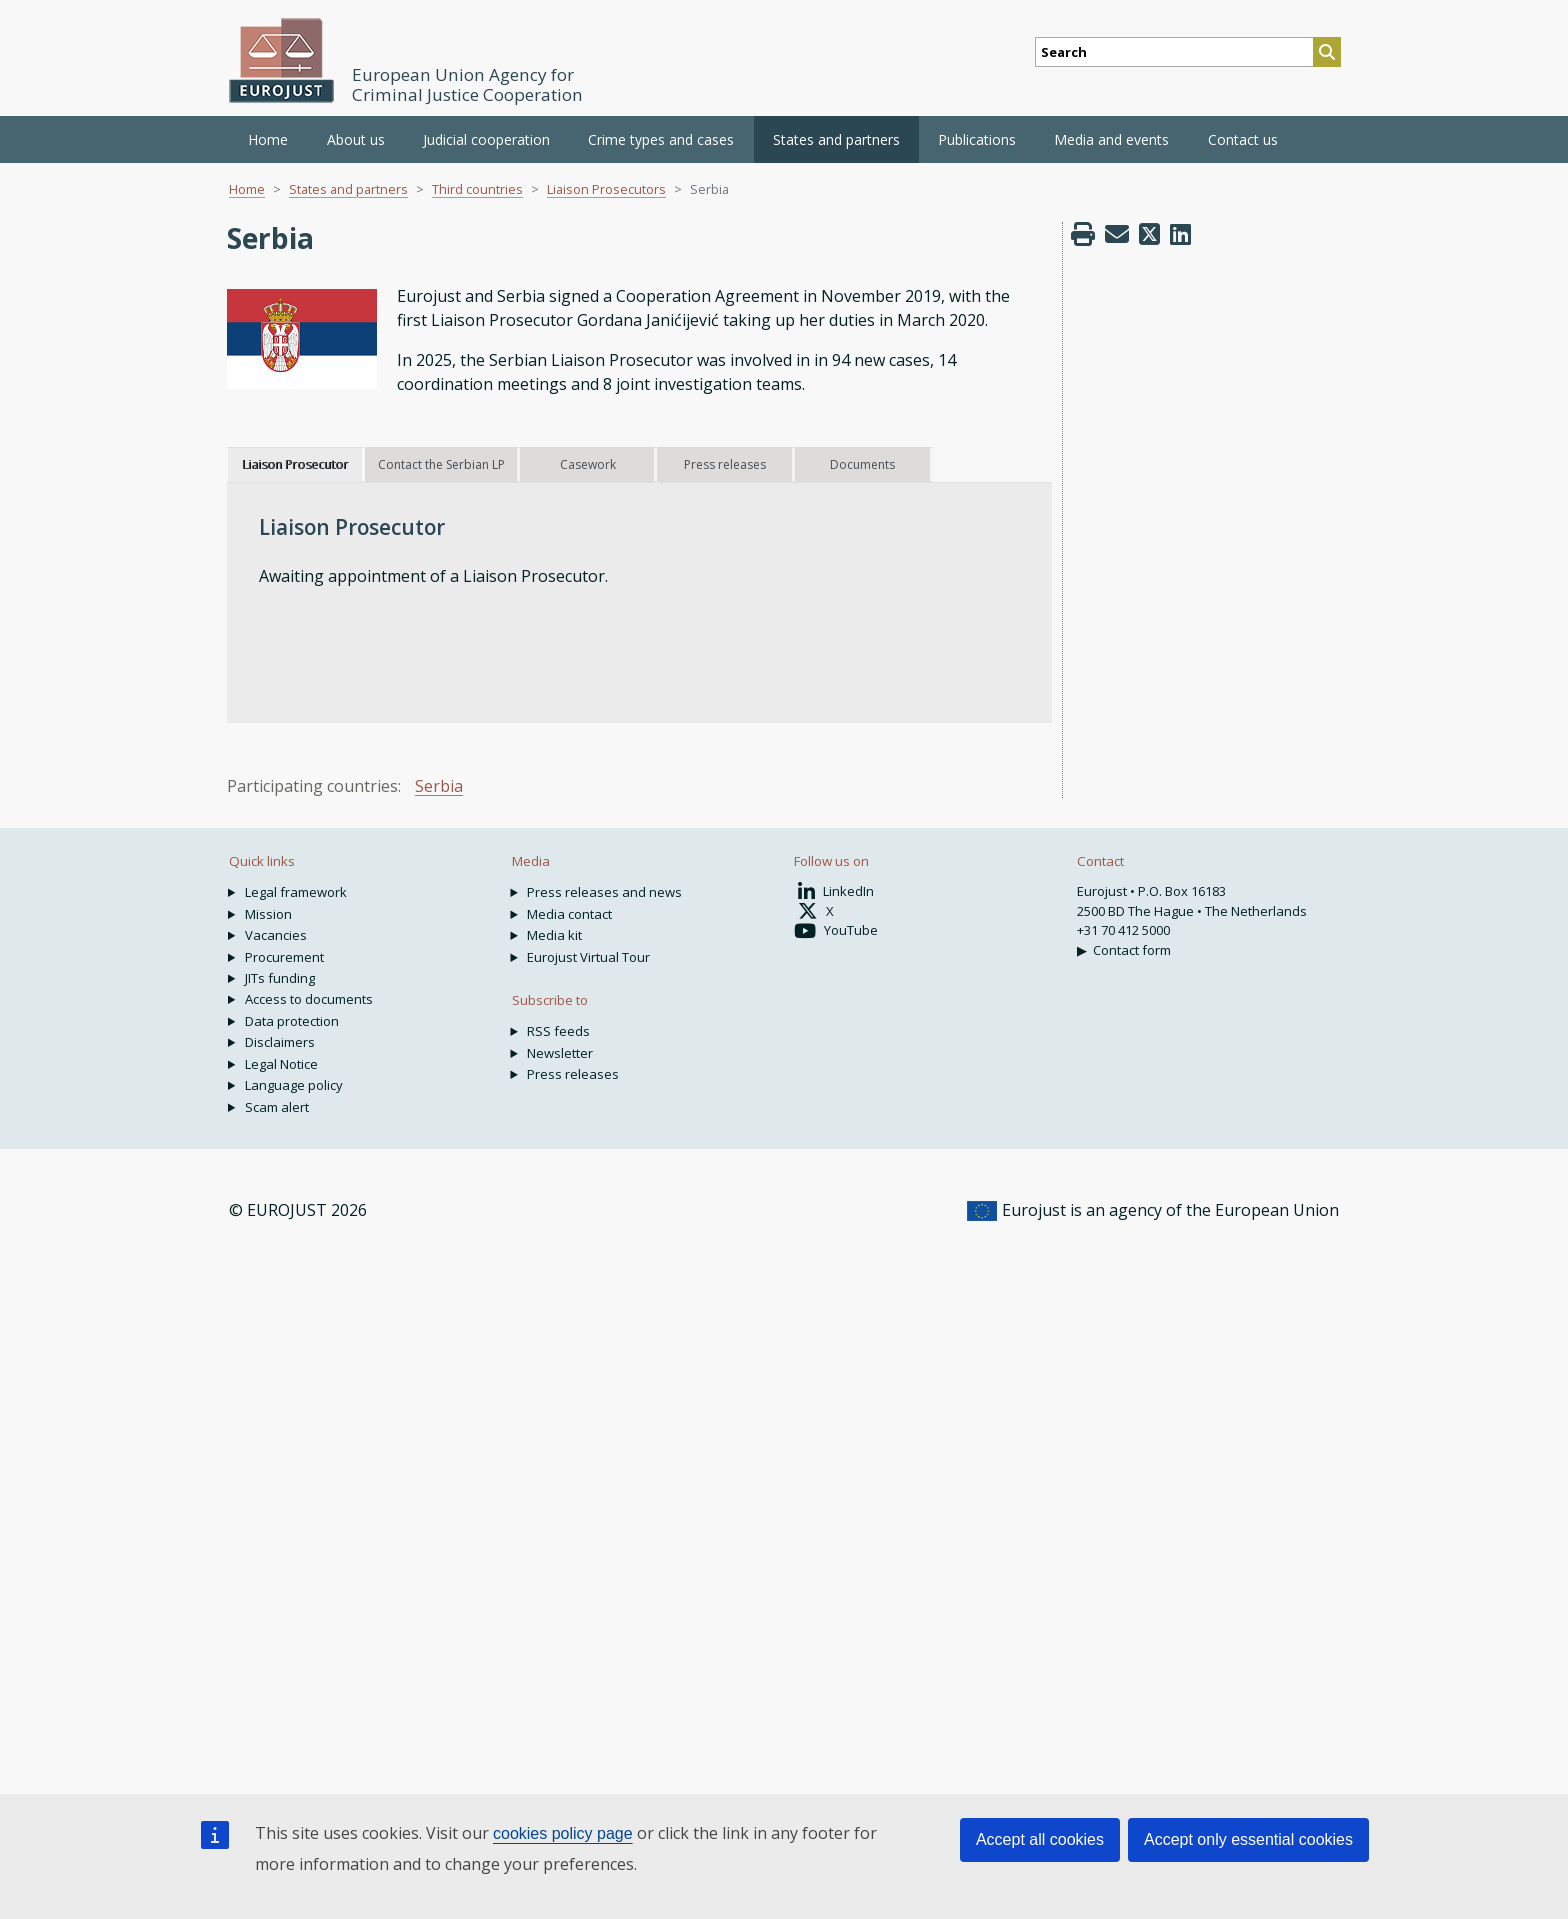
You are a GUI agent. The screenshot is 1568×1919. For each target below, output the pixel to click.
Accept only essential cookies (1248, 1839)
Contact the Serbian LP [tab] (441, 464)
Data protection (292, 1021)
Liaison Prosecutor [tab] (295, 464)
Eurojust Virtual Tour (588, 957)
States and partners (348, 189)
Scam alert (277, 1107)
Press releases (573, 1074)
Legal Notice (281, 1064)
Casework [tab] (588, 464)
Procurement (284, 957)
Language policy (294, 1085)
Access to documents (309, 999)
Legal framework (296, 892)
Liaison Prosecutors (606, 189)
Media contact (569, 914)
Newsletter (560, 1053)
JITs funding (280, 978)
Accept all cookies (1040, 1839)
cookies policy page (563, 1833)
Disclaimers (280, 1042)
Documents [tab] (862, 464)
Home (268, 139)
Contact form (1132, 950)
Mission (268, 914)
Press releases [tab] (725, 464)
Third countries (477, 189)
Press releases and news (604, 892)
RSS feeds (558, 1031)
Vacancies (276, 935)
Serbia (439, 786)
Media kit (554, 935)
